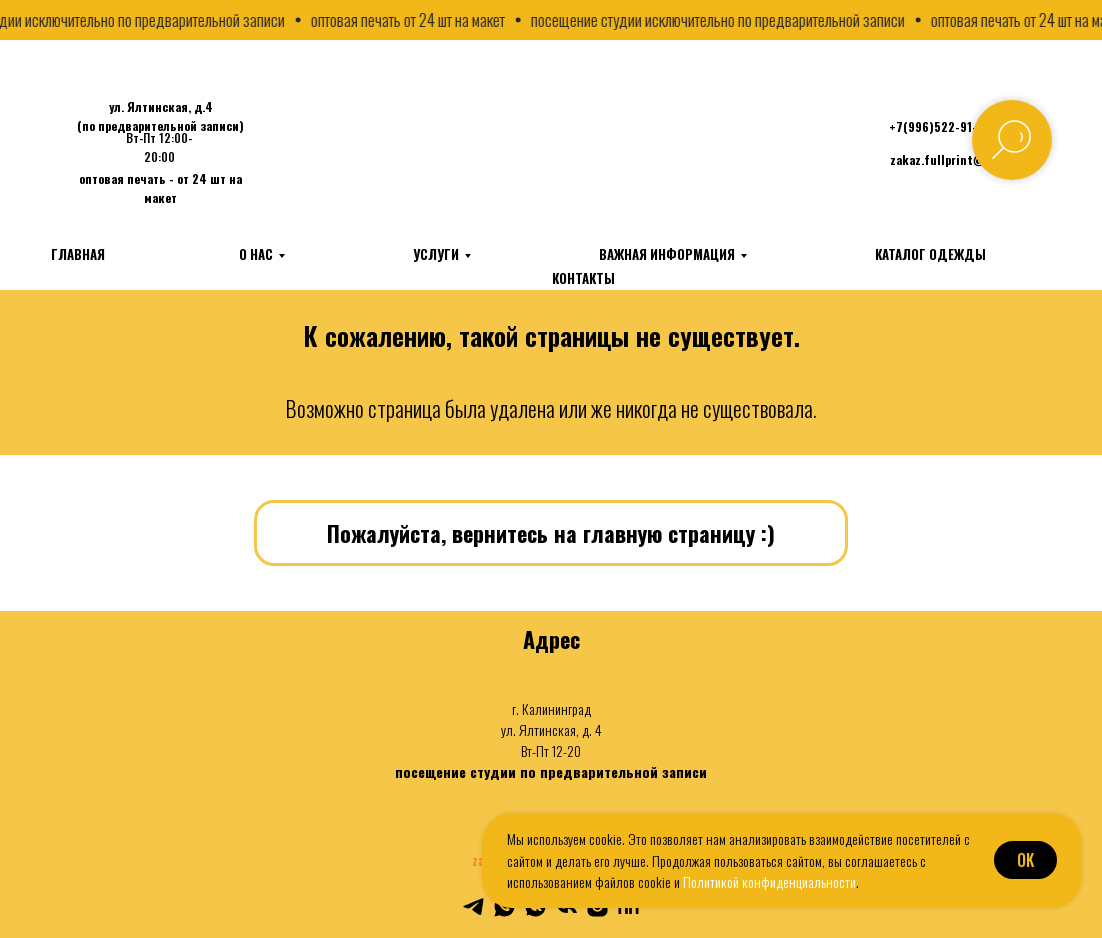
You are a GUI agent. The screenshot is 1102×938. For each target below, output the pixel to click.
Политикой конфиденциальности (769, 881)
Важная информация (667, 254)
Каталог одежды (930, 254)
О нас (256, 254)
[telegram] (473, 906)
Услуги (436, 254)
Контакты (583, 278)
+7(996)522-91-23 (940, 126)
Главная (78, 254)
